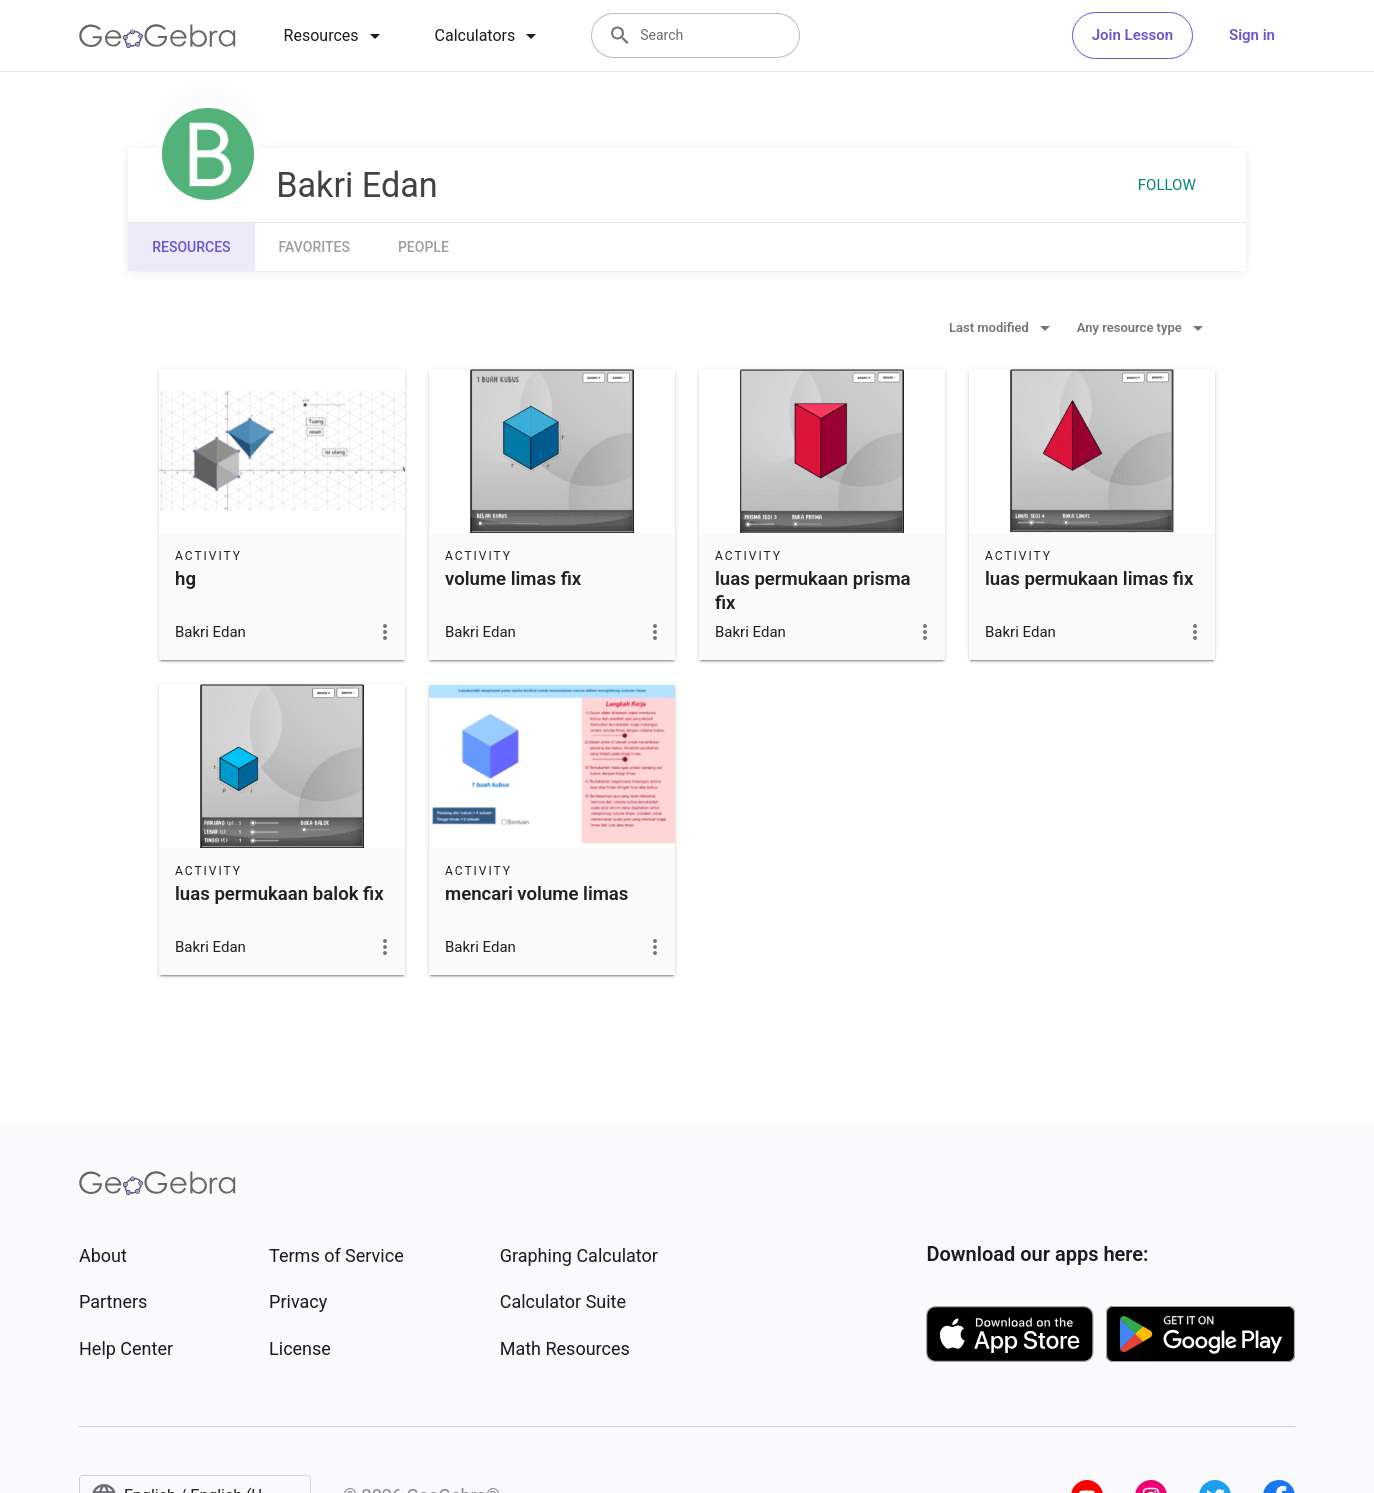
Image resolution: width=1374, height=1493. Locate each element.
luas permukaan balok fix (279, 894)
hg (185, 579)
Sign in (1252, 35)
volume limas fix (513, 579)
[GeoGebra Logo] (157, 36)
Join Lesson (1132, 35)
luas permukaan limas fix (1089, 579)
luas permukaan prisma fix (813, 591)
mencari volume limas (536, 894)
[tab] (335, 36)
